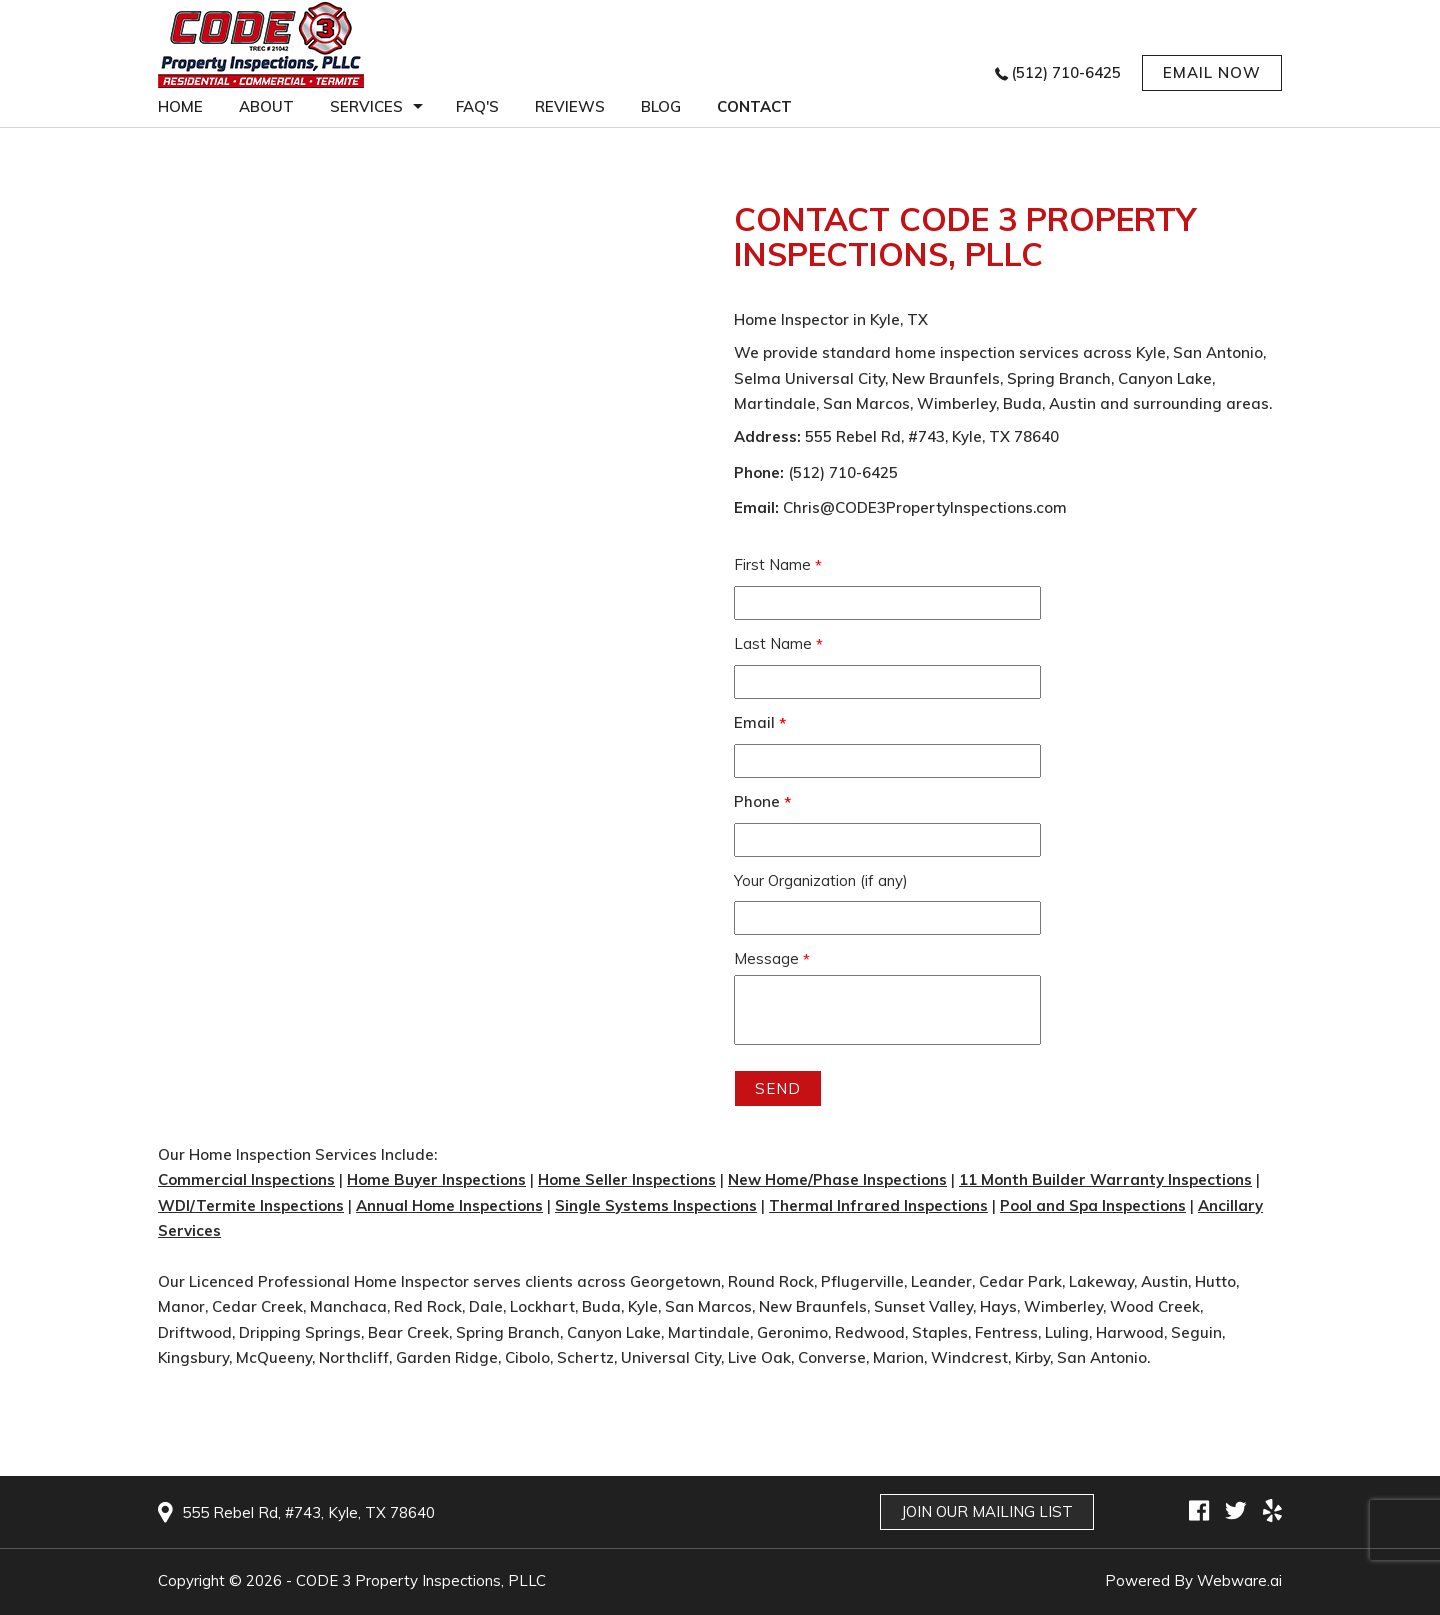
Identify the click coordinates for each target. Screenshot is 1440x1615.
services (366, 106)
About (266, 106)
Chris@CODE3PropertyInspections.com (925, 507)
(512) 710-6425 (1066, 72)
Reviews (570, 106)
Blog (661, 106)
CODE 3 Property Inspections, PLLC (421, 1580)
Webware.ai (1239, 1580)
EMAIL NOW (1212, 72)
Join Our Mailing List (987, 1511)
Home (180, 106)
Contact (754, 106)
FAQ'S (477, 106)
